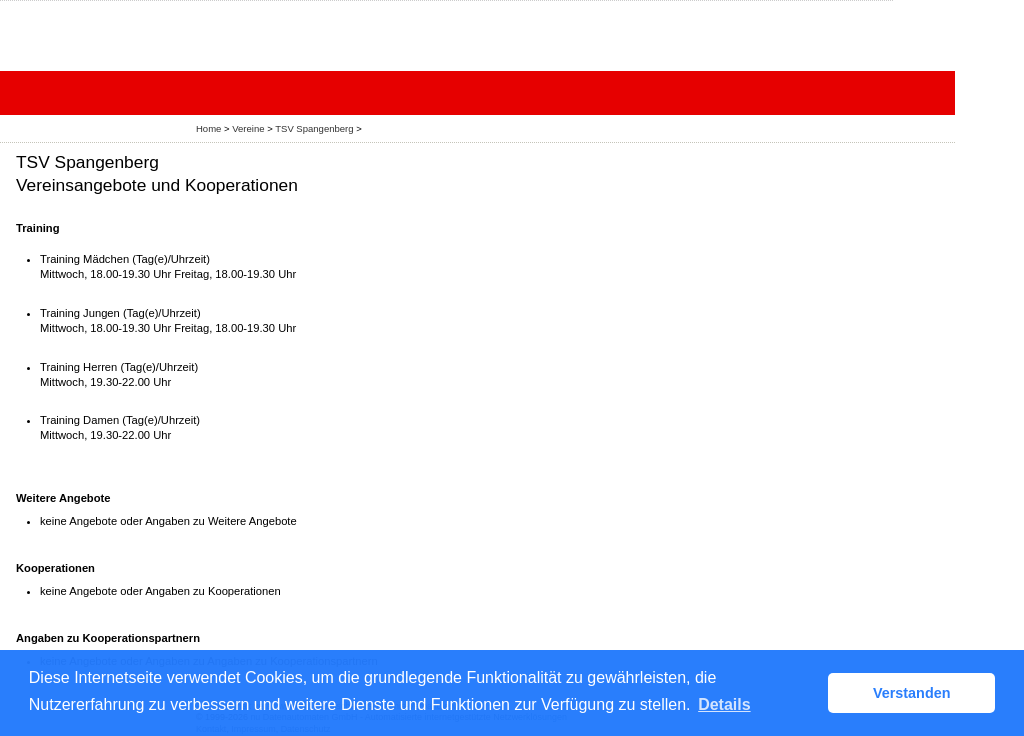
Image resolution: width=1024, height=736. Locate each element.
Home (208, 128)
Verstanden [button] (912, 693)
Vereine (248, 128)
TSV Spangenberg (314, 128)
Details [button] (724, 704)
